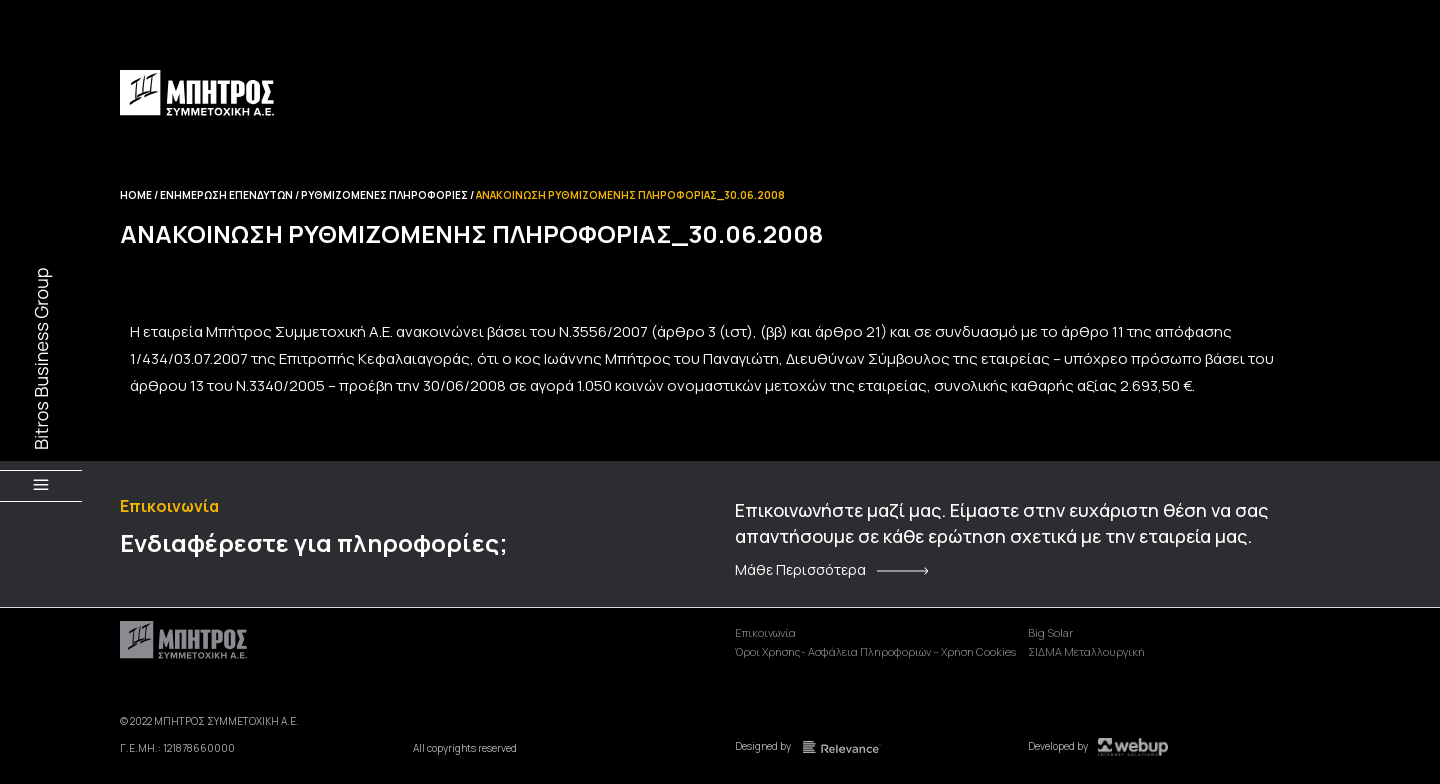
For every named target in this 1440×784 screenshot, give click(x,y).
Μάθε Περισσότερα (800, 570)
